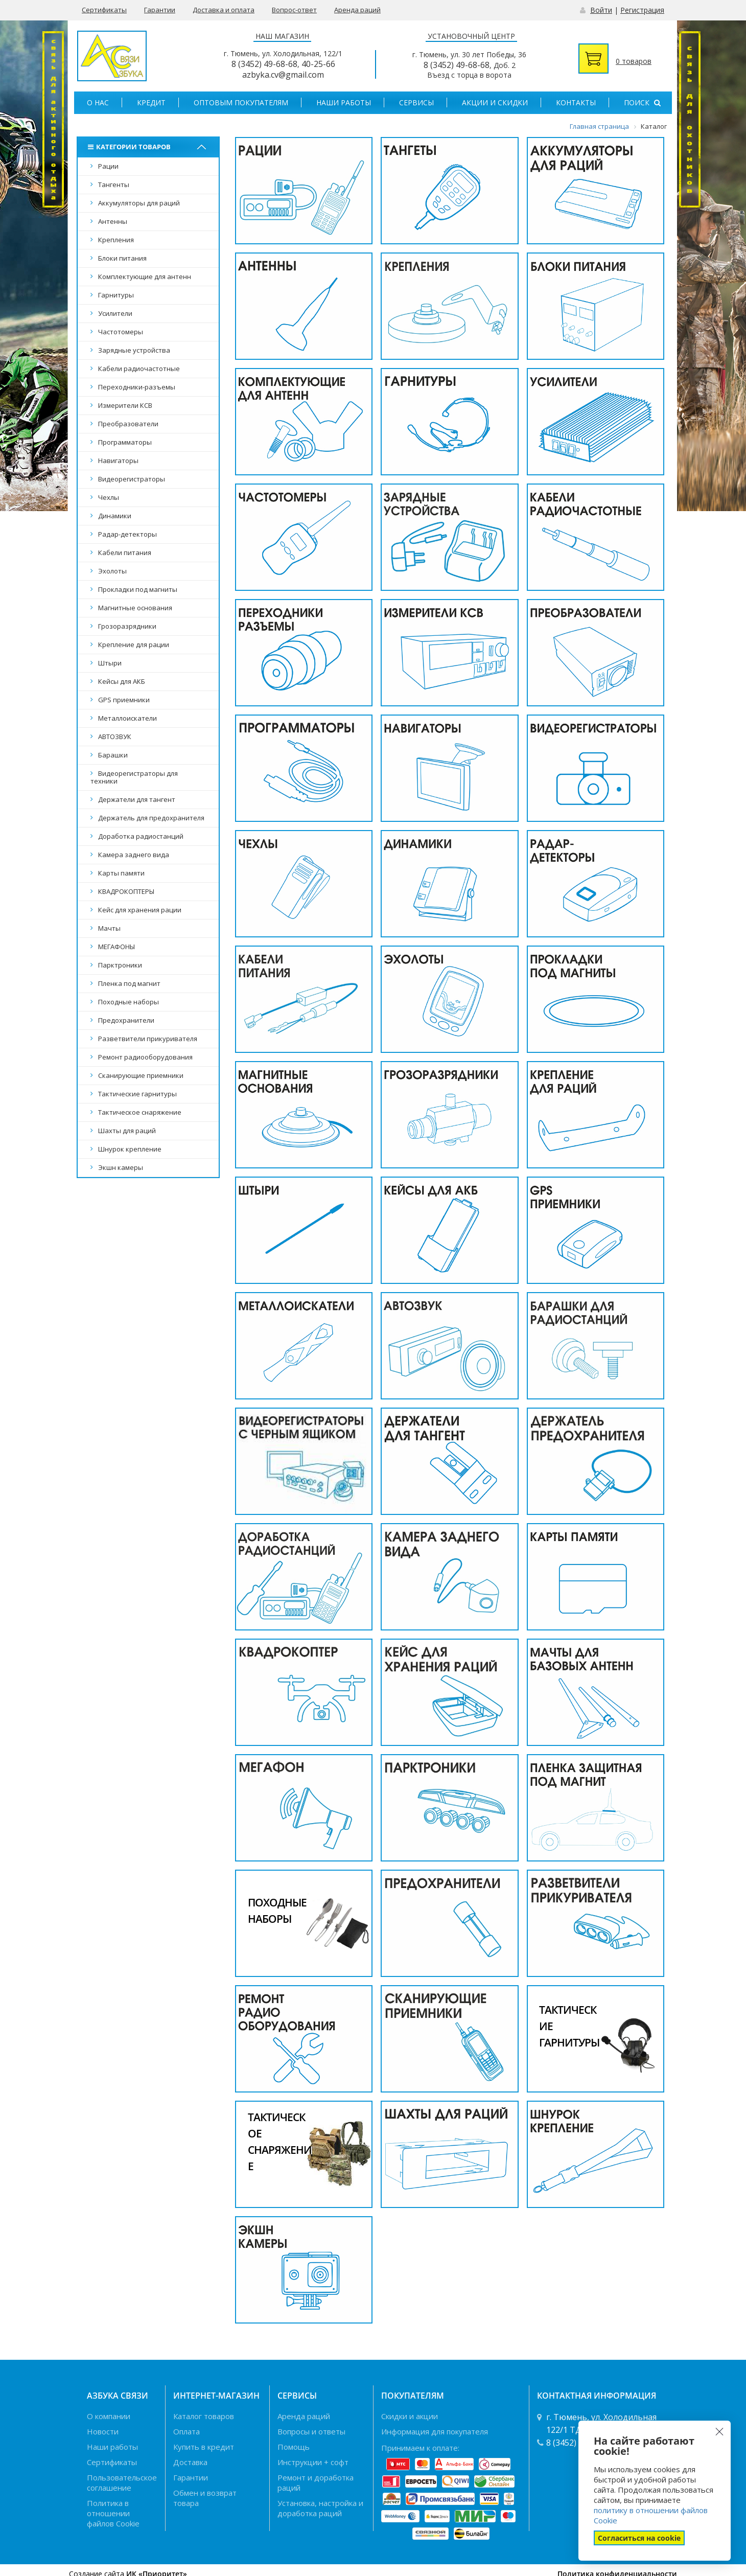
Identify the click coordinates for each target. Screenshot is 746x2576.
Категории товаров (130, 146)
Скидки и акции (409, 2416)
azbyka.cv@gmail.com (283, 74)
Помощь (293, 2447)
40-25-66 (318, 64)
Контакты (576, 102)
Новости (103, 2431)
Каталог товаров (203, 2416)
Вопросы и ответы (311, 2431)
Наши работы (343, 102)
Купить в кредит (203, 2447)
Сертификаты (104, 9)
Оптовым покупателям (241, 102)
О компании (108, 2416)
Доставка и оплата (223, 9)
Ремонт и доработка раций (315, 2482)
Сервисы (416, 102)
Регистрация (642, 10)
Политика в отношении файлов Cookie (113, 2513)
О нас (98, 102)
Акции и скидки (495, 102)
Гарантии (159, 9)
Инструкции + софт (312, 2462)
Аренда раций (357, 9)
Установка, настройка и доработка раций (320, 2508)
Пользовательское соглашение (122, 2482)
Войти (601, 10)
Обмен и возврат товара (205, 2498)
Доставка (190, 2462)
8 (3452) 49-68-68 (264, 64)
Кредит (151, 102)
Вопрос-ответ (294, 9)
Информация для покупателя (434, 2431)
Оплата (186, 2431)
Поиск (642, 102)
